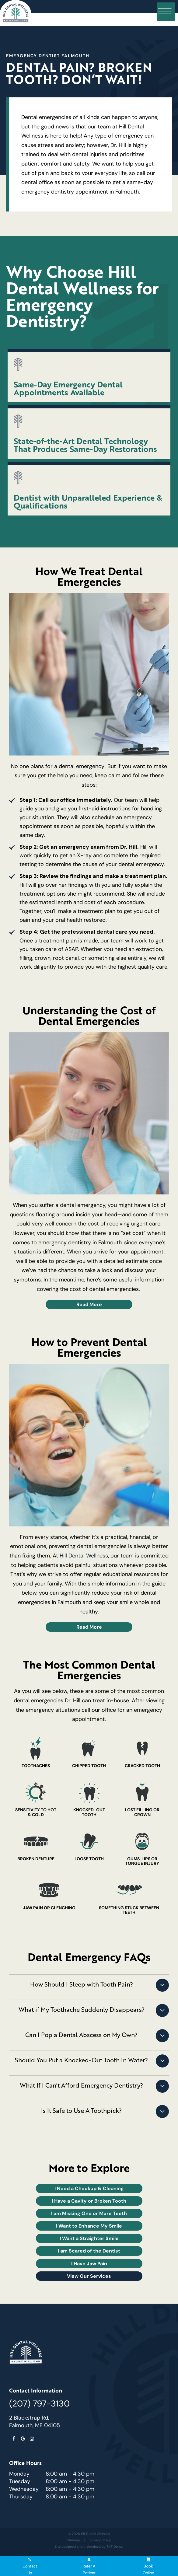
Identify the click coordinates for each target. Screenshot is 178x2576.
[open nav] (165, 11)
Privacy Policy (100, 2540)
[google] (22, 2438)
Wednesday (24, 2489)
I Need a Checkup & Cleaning (89, 2188)
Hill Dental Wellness (84, 1555)
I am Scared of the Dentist (89, 2251)
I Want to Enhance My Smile (89, 2226)
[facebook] (13, 2438)
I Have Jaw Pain (89, 2263)
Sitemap (73, 2540)
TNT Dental (114, 2546)
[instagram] (32, 2438)
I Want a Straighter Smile (89, 2238)
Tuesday (19, 2481)
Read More (89, 1304)
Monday (19, 2473)
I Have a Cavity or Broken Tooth (89, 2201)
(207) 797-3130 (39, 2403)
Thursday (21, 2496)
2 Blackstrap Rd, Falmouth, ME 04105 (34, 2421)
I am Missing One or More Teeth (89, 2213)
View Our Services (89, 2276)
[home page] (15, 13)
